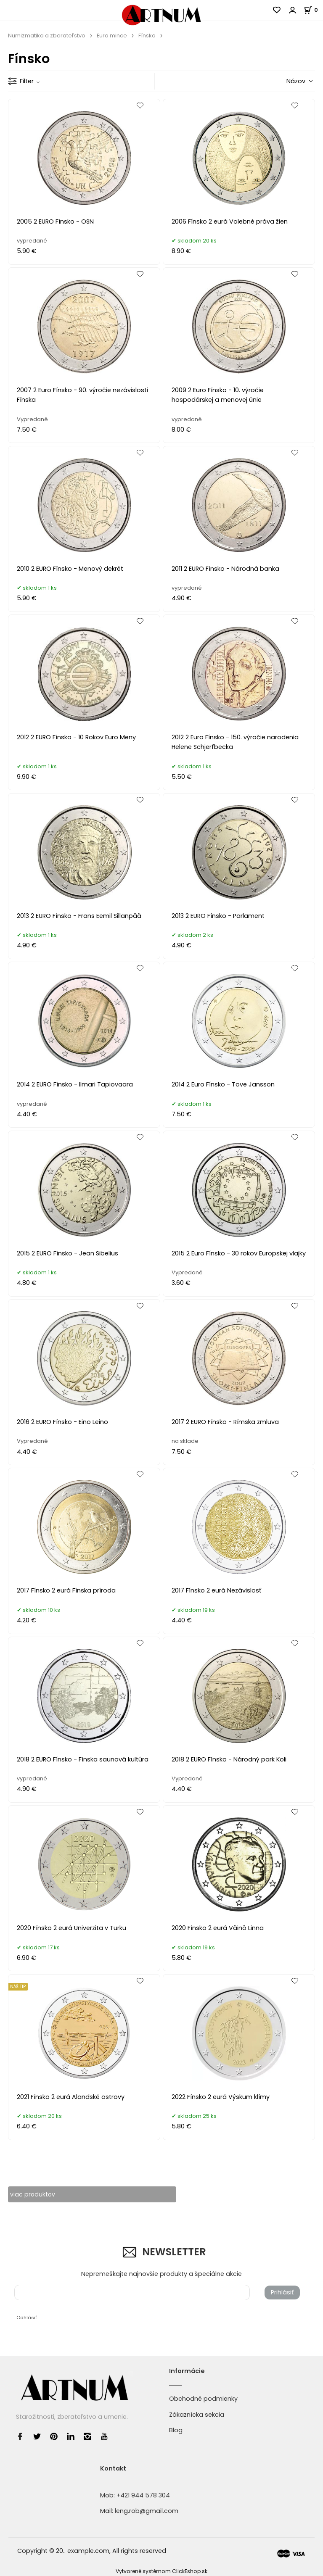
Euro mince (112, 36)
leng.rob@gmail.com (146, 2511)
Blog (176, 2430)
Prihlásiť (282, 2293)
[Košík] (313, 10)
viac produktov (33, 2194)
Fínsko (147, 36)
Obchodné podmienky (203, 2399)
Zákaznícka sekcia (196, 2414)
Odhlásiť (26, 2317)
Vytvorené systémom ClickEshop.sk (161, 2571)
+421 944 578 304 (143, 2495)
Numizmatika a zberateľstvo (46, 36)
